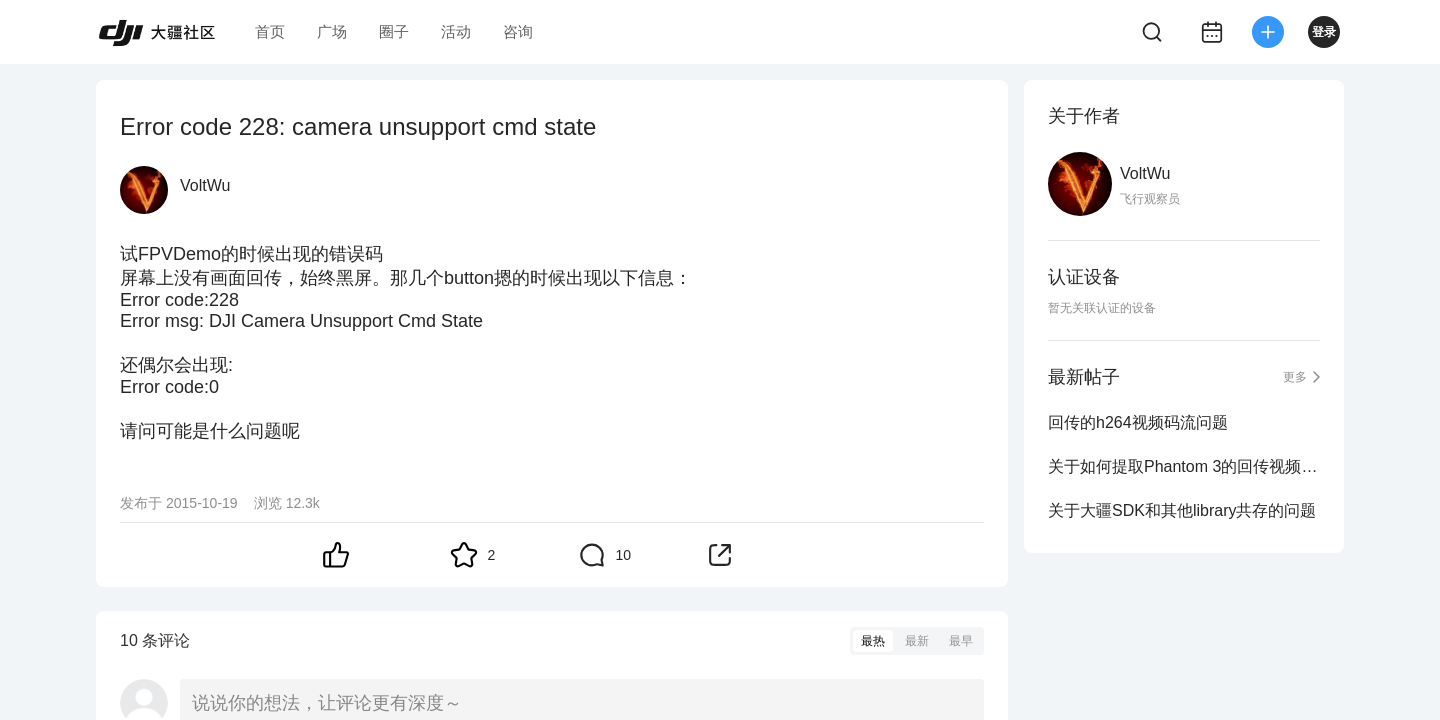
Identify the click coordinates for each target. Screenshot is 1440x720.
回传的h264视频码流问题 (1138, 422)
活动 (456, 31)
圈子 (394, 31)
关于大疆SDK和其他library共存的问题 (1182, 510)
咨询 (518, 31)
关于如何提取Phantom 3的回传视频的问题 (1184, 466)
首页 (270, 31)
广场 (332, 31)
